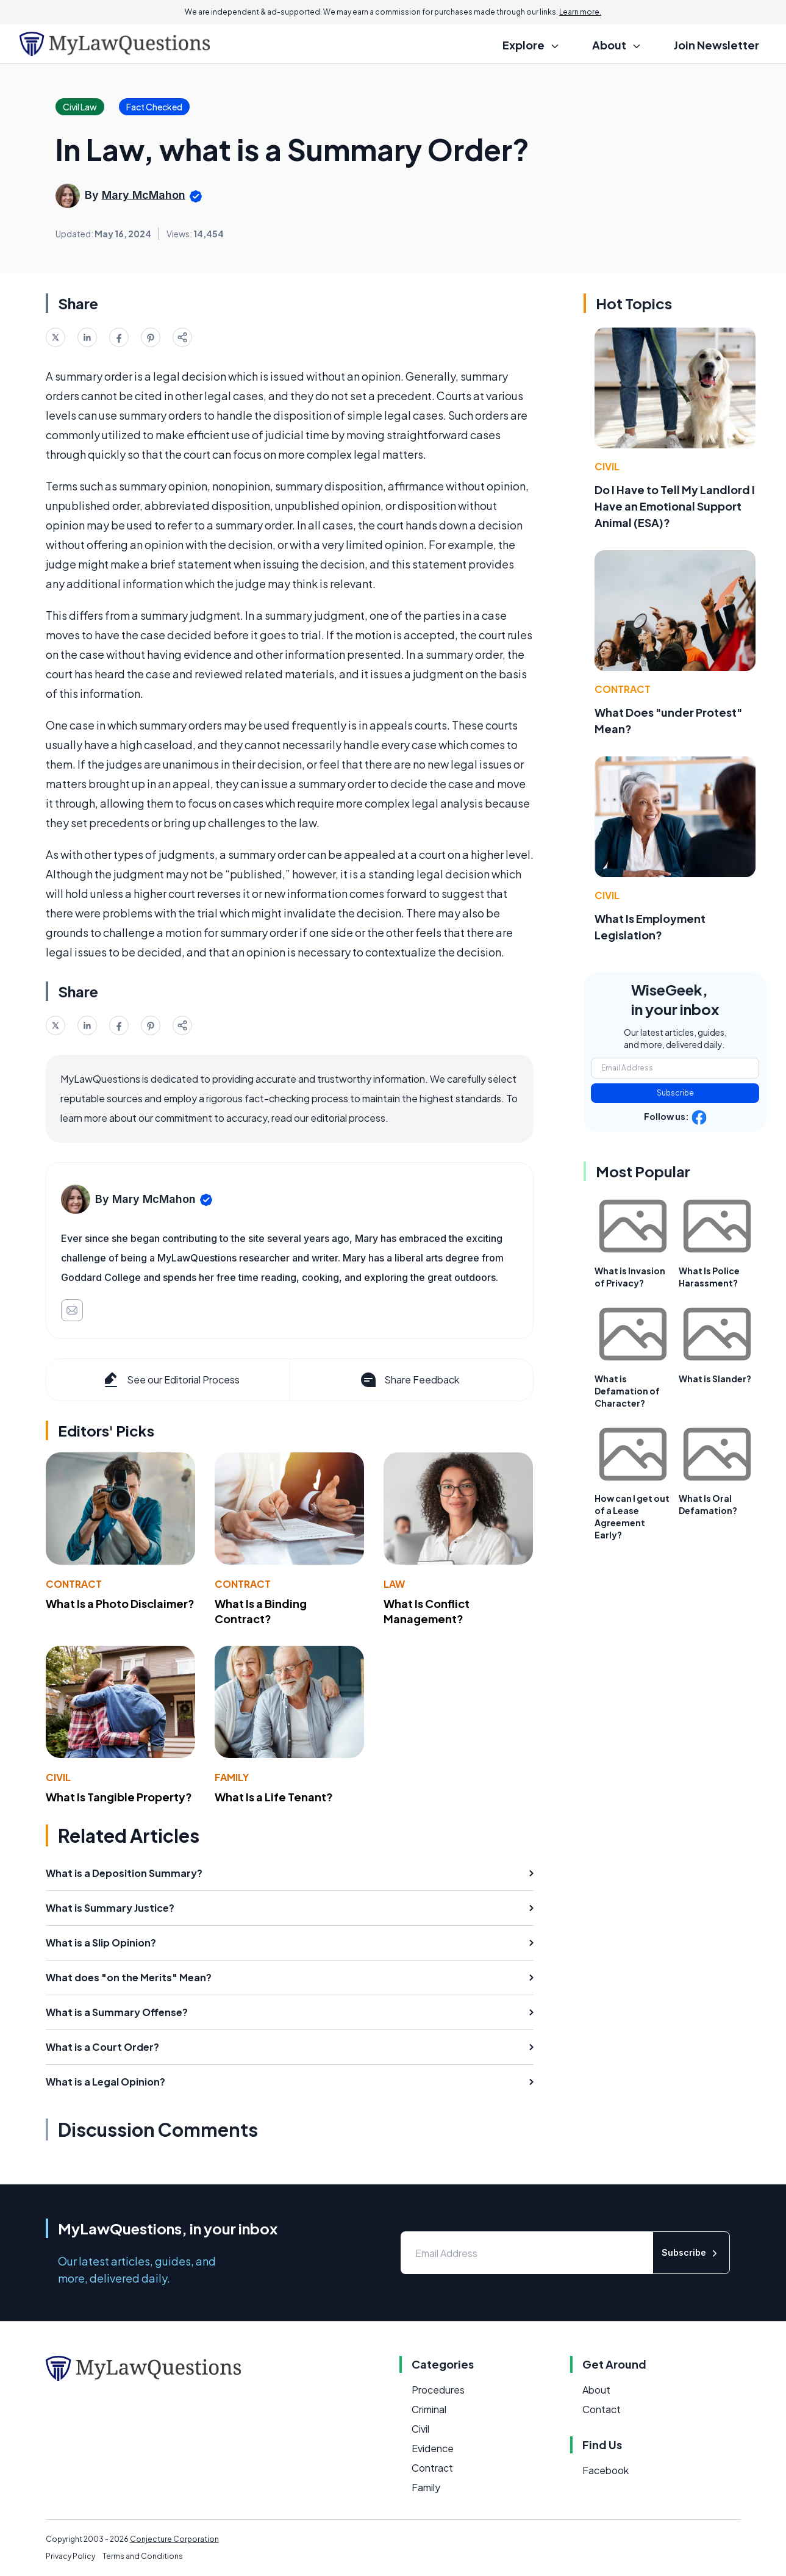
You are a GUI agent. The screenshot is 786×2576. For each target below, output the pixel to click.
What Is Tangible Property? (119, 1797)
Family (232, 1777)
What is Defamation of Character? (627, 1390)
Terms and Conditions (142, 2556)
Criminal (429, 2409)
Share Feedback (409, 1380)
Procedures (438, 2389)
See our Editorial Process (170, 1380)
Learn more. (580, 11)
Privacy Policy (70, 2556)
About (596, 2389)
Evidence (433, 2448)
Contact (601, 2409)
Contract (74, 1583)
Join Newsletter (716, 45)
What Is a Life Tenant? (274, 1797)
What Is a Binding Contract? (261, 1611)
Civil (58, 1777)
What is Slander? (715, 1378)
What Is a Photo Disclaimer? (120, 1603)
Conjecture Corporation (174, 2539)
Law (394, 1583)
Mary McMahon (143, 194)
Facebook (605, 2470)
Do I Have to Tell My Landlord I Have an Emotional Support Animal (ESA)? (675, 506)
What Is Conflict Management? (427, 1611)
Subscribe (675, 1092)
